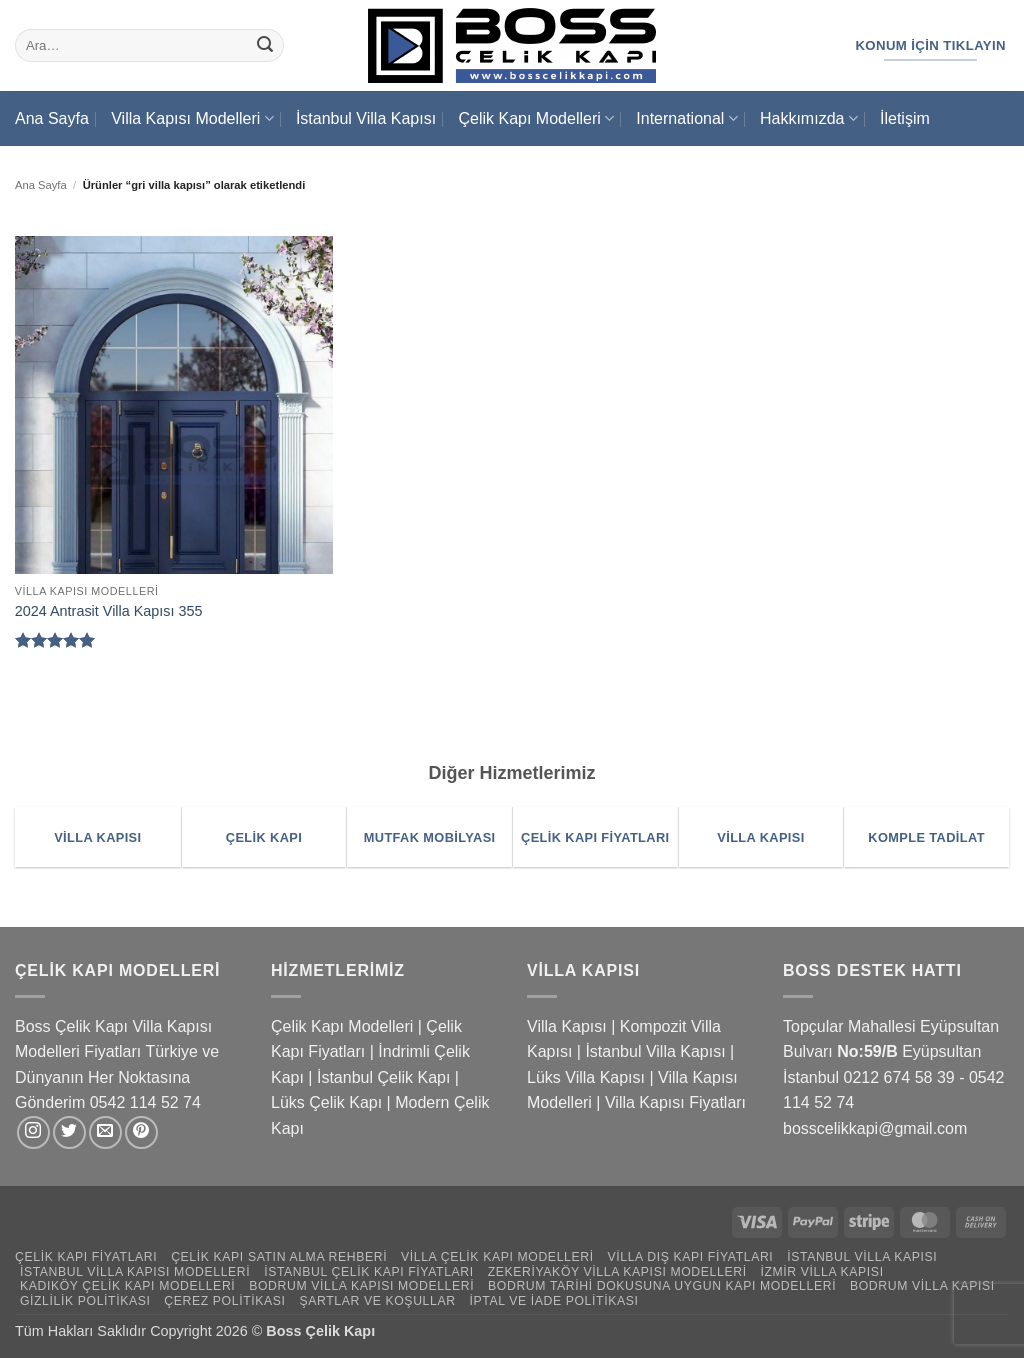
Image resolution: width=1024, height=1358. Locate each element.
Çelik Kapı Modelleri (535, 118)
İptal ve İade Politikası (553, 1301)
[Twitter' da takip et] (69, 1132)
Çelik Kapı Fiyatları (86, 1257)
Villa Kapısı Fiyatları (675, 1102)
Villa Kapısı (567, 1026)
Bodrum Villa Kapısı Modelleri (361, 1286)
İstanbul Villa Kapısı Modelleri (135, 1272)
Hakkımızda (809, 118)
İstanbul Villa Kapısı (366, 118)
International (686, 118)
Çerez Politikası (224, 1301)
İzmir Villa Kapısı (821, 1272)
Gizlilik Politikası (85, 1301)
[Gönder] (265, 46)
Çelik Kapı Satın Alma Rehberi (279, 1257)
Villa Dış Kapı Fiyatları (691, 1257)
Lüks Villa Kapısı (586, 1077)
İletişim (905, 118)
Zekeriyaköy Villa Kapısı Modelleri (617, 1272)
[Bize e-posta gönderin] (105, 1132)
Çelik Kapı (343, 1331)
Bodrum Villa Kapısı (922, 1286)
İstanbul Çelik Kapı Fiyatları (369, 1272)
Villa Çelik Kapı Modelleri (497, 1257)
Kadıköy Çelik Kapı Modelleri (127, 1286)
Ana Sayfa (52, 118)
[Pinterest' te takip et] (141, 1132)
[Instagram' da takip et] (33, 1132)
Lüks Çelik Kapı (326, 1102)
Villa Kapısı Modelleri (192, 118)
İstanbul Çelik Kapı (383, 1077)
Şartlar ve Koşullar (377, 1301)
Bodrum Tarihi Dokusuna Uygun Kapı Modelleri (662, 1286)
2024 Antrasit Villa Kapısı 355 (109, 611)
